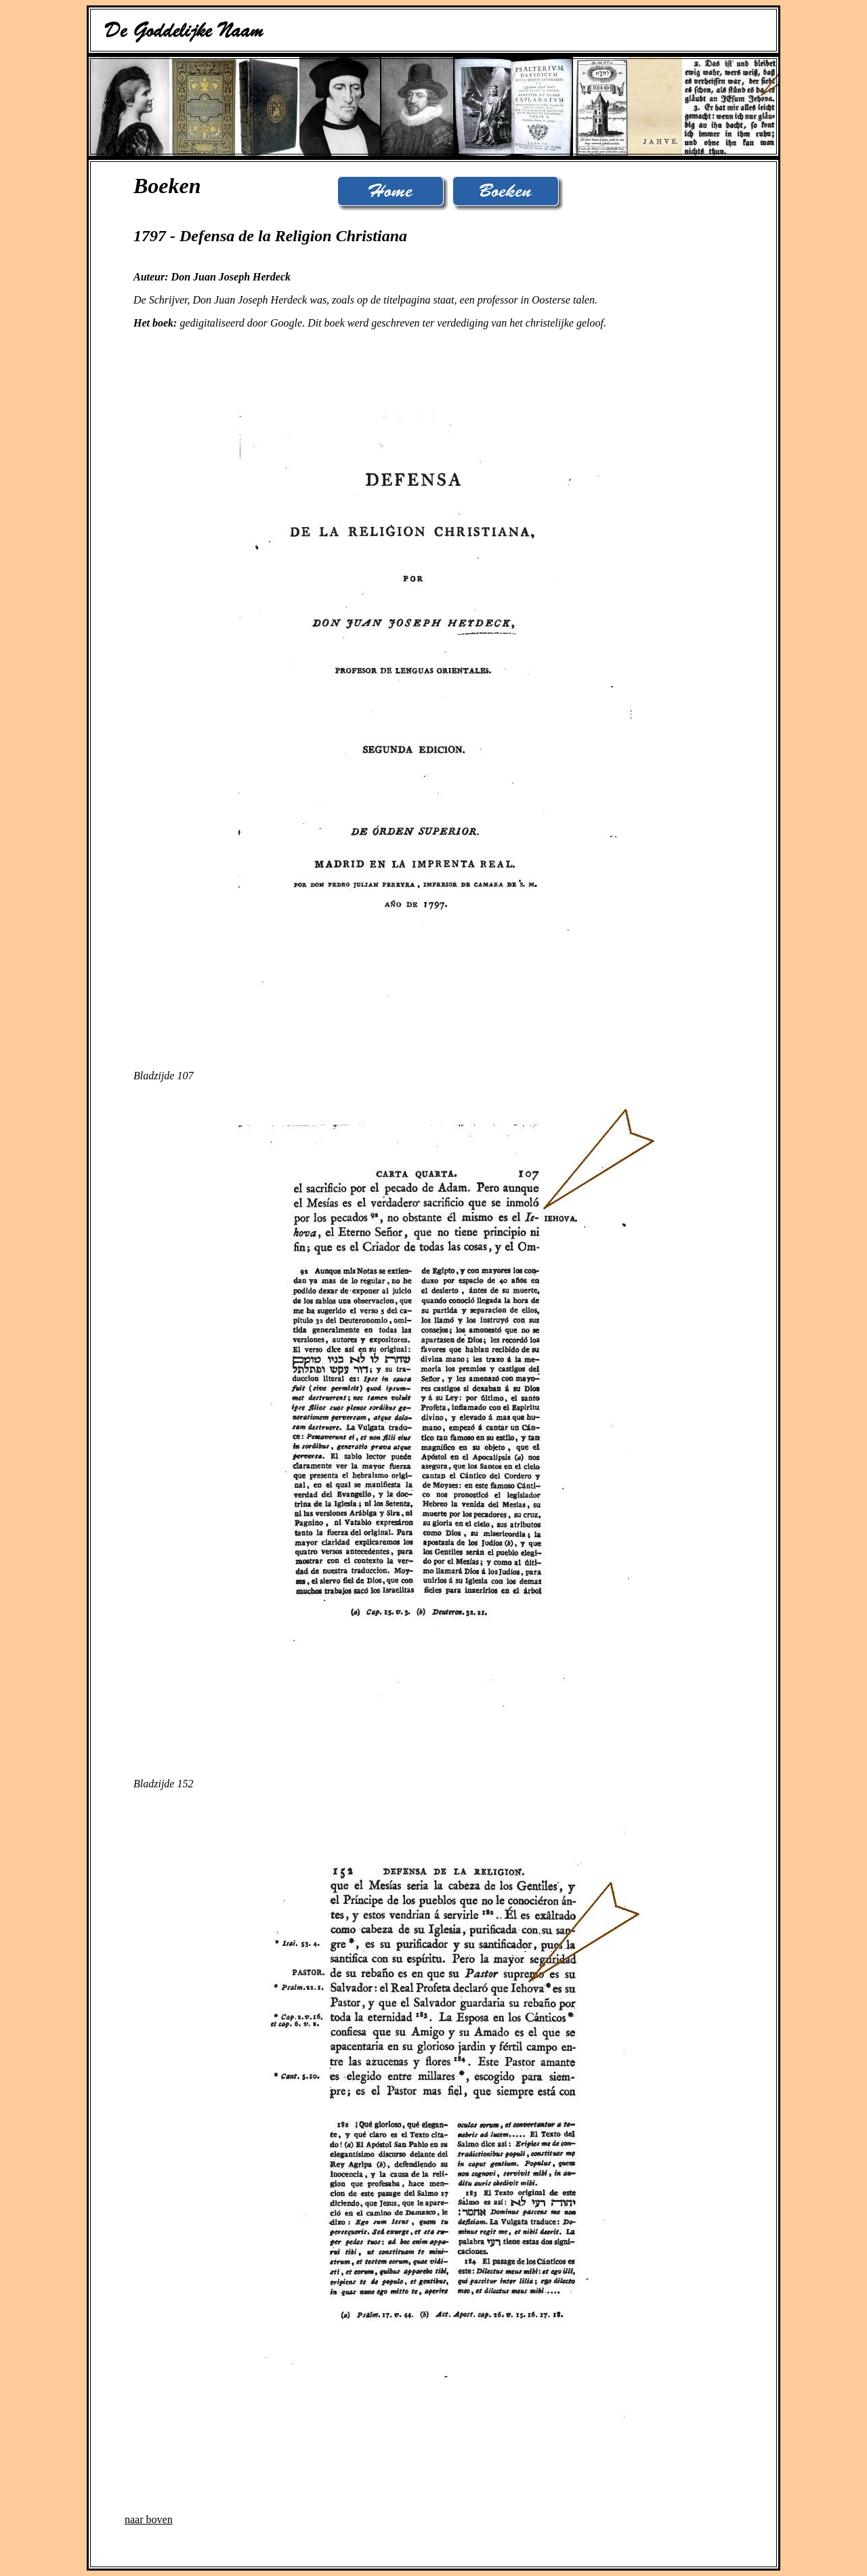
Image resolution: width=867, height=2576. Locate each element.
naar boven (149, 2519)
